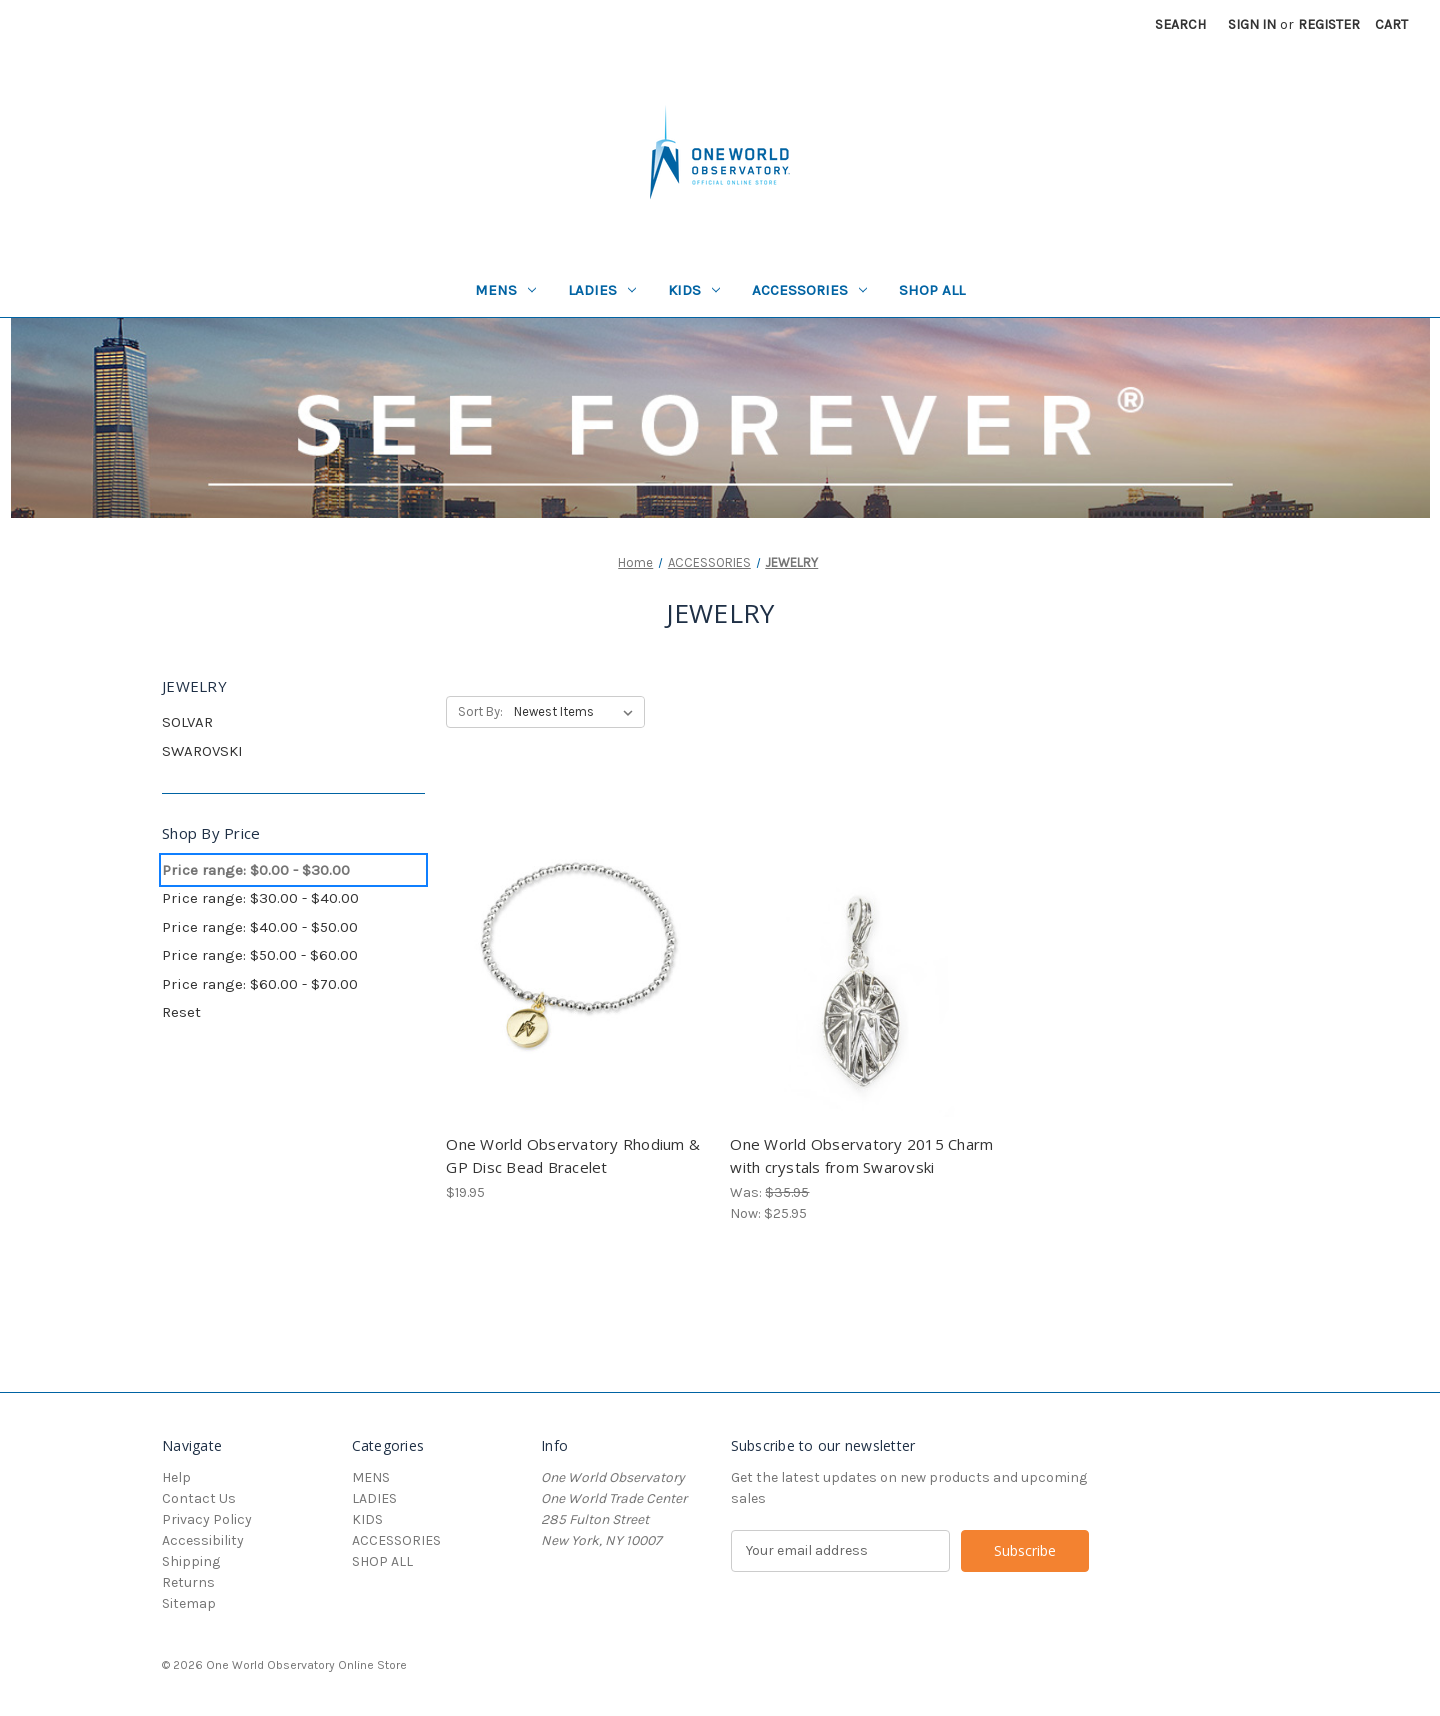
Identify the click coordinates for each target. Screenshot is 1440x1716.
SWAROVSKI (202, 751)
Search (1180, 24)
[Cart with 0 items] (1391, 24)
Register (1329, 24)
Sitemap (189, 1603)
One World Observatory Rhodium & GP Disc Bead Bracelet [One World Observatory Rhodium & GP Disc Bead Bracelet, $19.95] (573, 1155)
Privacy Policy (207, 1519)
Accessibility (203, 1540)
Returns (188, 1582)
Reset (181, 1012)
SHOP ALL (932, 290)
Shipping (191, 1561)
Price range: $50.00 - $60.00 (260, 955)
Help (176, 1477)
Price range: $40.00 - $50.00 (260, 927)
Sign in (1252, 24)
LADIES (602, 290)
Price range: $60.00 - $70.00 (260, 984)
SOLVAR (187, 722)
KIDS (694, 290)
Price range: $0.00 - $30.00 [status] (256, 870)
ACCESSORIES (809, 290)
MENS (505, 290)
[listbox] (577, 712)
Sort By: (480, 711)
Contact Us (199, 1498)
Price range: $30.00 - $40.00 (260, 898)
